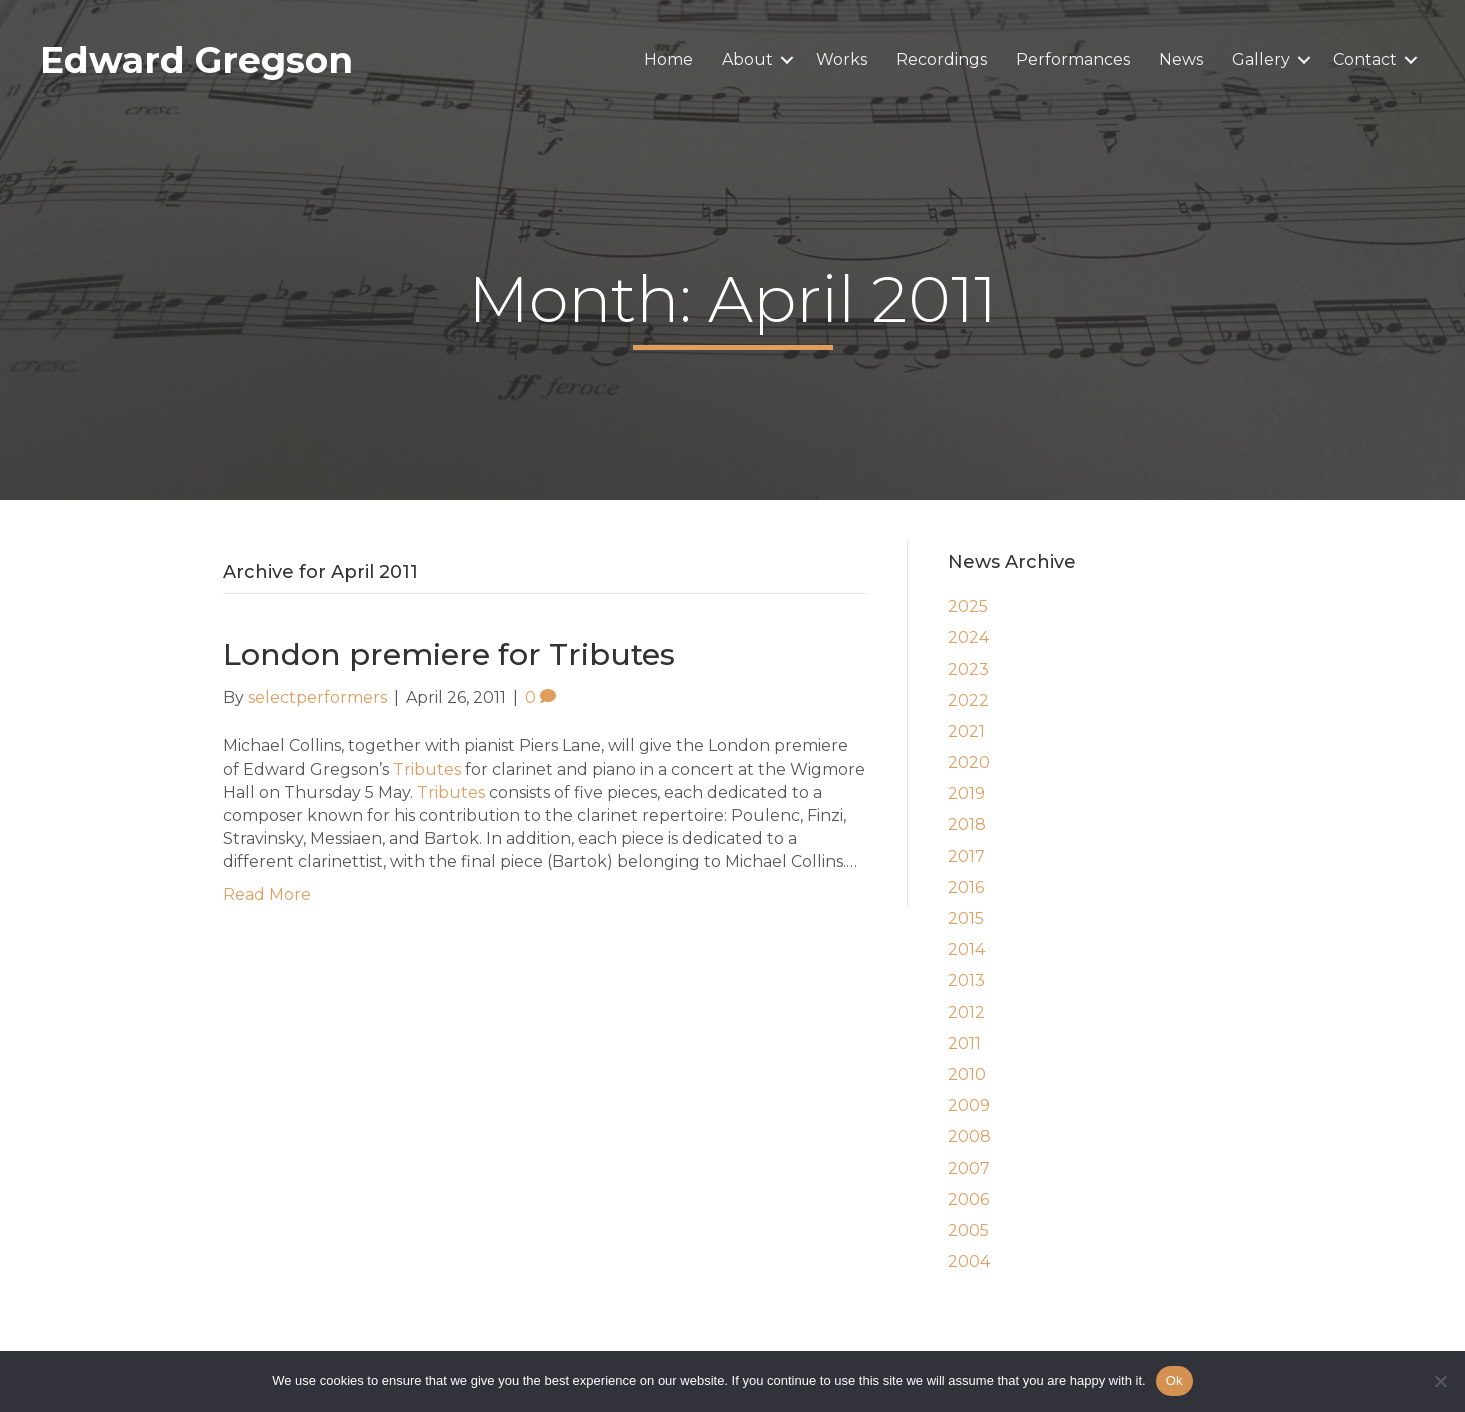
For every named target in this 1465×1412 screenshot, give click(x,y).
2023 (968, 669)
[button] (787, 60)
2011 (964, 1043)
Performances (1073, 59)
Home (668, 59)
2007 (969, 1168)
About (747, 59)
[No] (1440, 1381)
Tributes (427, 769)
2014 (966, 949)
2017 (966, 856)
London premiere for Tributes (449, 654)
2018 (967, 824)
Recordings (941, 59)
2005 (968, 1230)
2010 (967, 1074)
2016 (966, 887)
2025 (968, 606)
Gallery (1261, 59)
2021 (966, 731)
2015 (966, 918)
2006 (968, 1199)
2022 (968, 700)
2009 (969, 1105)
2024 (968, 637)
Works (841, 59)
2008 (969, 1136)
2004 (969, 1261)
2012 (966, 1012)
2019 (966, 793)
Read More (267, 894)
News (1181, 59)
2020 (969, 762)
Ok (1174, 1380)
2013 (966, 980)
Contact (1365, 59)
